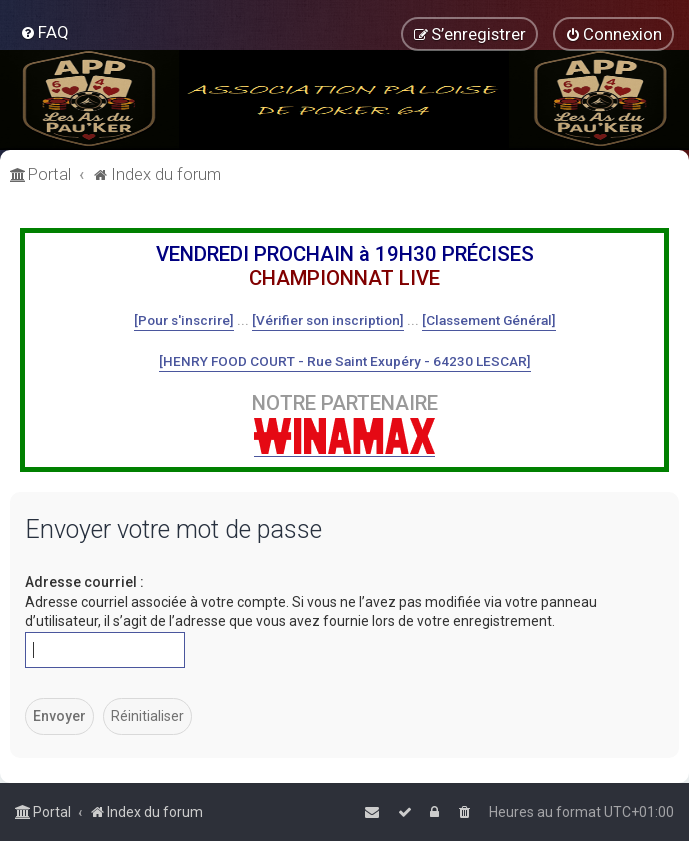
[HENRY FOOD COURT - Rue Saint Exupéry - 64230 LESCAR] (345, 361)
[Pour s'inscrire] (184, 320)
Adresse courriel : (84, 582)
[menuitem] (44, 32)
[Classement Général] (489, 320)
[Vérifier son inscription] (328, 320)
